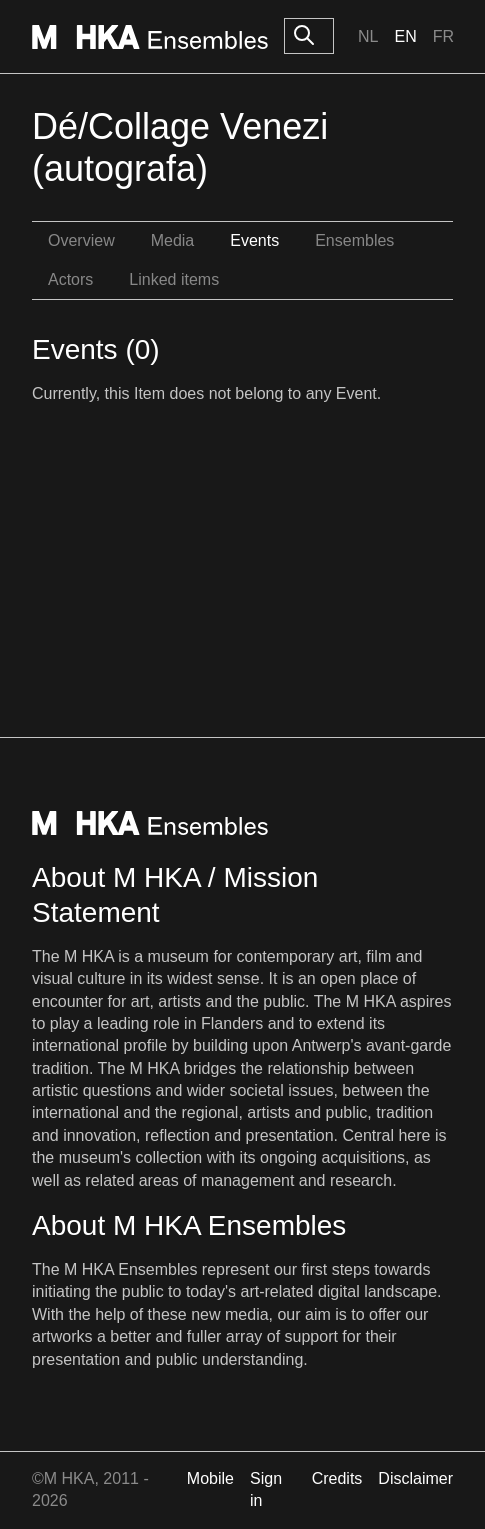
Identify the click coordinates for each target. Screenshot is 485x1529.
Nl (368, 36)
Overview (81, 240)
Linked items (174, 279)
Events (254, 240)
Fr (443, 36)
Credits (337, 1478)
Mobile (210, 1478)
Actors (70, 279)
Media (173, 240)
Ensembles (354, 240)
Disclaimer (415, 1478)
